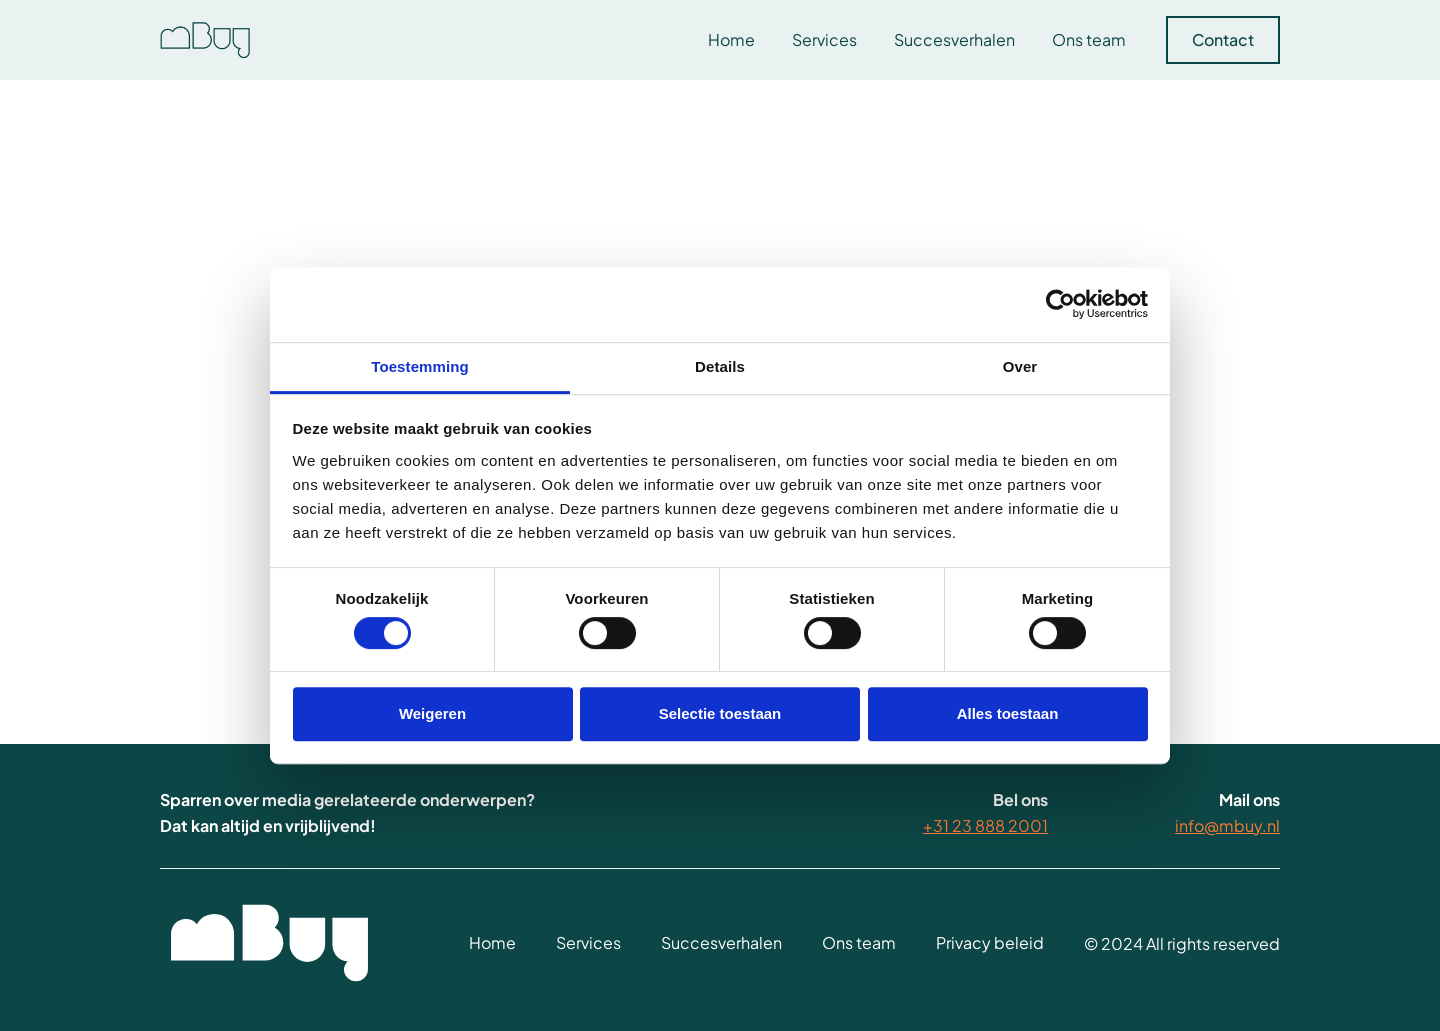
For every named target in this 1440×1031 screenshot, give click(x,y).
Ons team (1089, 39)
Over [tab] (1020, 366)
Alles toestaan (1008, 713)
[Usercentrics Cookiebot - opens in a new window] (1060, 304)
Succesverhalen (954, 39)
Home (731, 39)
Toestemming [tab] (420, 366)
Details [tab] (720, 366)
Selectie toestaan (720, 713)
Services (824, 39)
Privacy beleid (990, 943)
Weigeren (432, 713)
